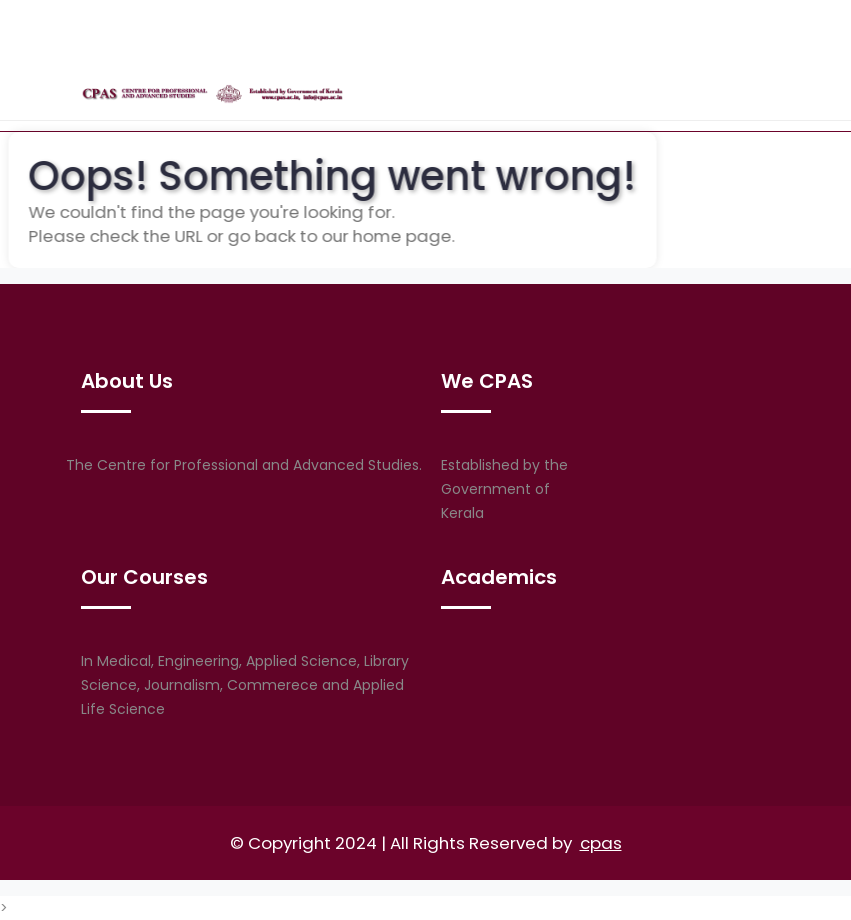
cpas (601, 843)
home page (384, 236)
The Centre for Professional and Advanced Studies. (244, 465)
